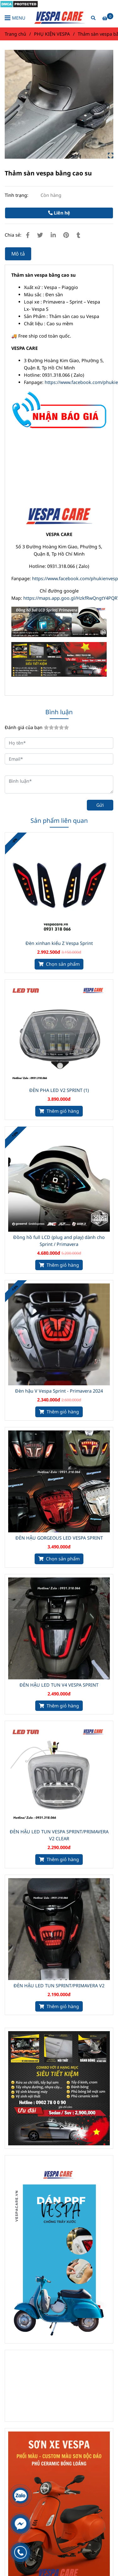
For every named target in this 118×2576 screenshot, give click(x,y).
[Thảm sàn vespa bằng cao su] (59, 17)
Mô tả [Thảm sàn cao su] (18, 253)
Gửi (100, 805)
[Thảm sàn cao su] (19, 4)
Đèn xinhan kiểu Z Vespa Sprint (59, 943)
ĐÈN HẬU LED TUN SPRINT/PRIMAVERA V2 (59, 1986)
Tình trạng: (17, 195)
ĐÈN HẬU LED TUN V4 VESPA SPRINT (59, 1685)
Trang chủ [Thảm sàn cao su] (15, 34)
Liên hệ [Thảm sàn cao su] (59, 213)
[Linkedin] (53, 235)
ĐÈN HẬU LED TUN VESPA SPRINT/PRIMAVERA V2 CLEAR (59, 1835)
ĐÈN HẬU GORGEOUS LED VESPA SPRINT (59, 1538)
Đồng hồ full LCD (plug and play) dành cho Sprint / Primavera (59, 1240)
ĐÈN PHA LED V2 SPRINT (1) (59, 1090)
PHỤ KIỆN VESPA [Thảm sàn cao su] (52, 34)
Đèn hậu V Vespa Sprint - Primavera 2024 (59, 1391)
